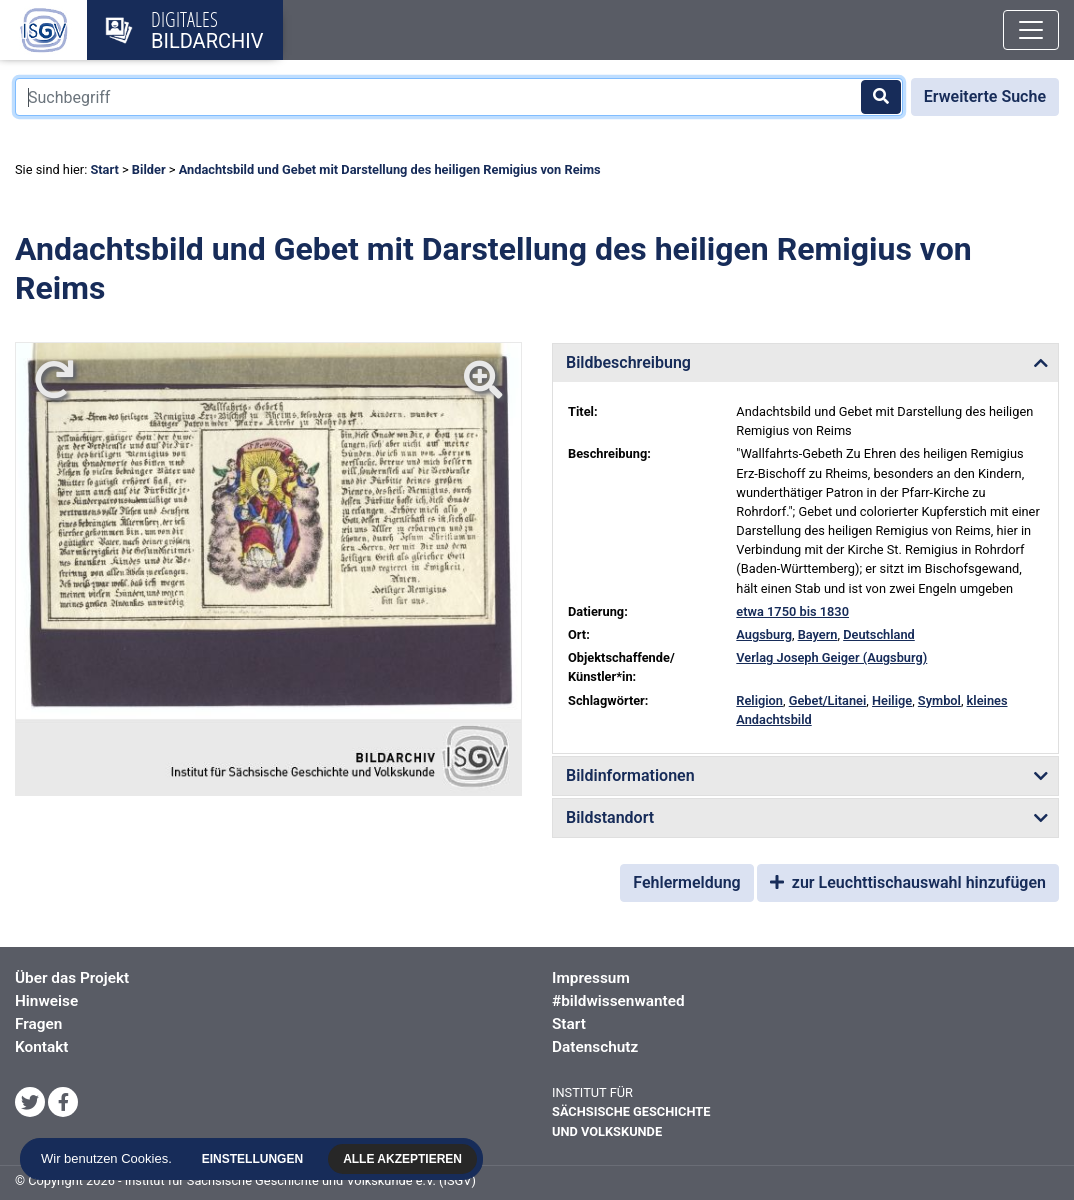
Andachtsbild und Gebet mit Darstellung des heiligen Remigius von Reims (390, 169)
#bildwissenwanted (618, 1001)
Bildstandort (610, 817)
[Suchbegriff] (459, 97)
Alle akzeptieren (405, 1159)
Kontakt (41, 1047)
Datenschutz (595, 1047)
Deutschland (879, 634)
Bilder (149, 169)
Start (104, 169)
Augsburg (764, 634)
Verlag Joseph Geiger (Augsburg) (831, 657)
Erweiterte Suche (985, 96)
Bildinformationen (630, 775)
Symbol (939, 700)
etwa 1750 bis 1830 (792, 611)
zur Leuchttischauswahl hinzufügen (908, 882)
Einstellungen (255, 1159)
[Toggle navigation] (1031, 30)
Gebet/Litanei (828, 700)
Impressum (591, 978)
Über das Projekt (72, 978)
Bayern (818, 634)
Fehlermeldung (686, 882)
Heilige (892, 700)
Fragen (38, 1024)
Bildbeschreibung (628, 362)
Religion (759, 700)
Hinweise (46, 1001)
